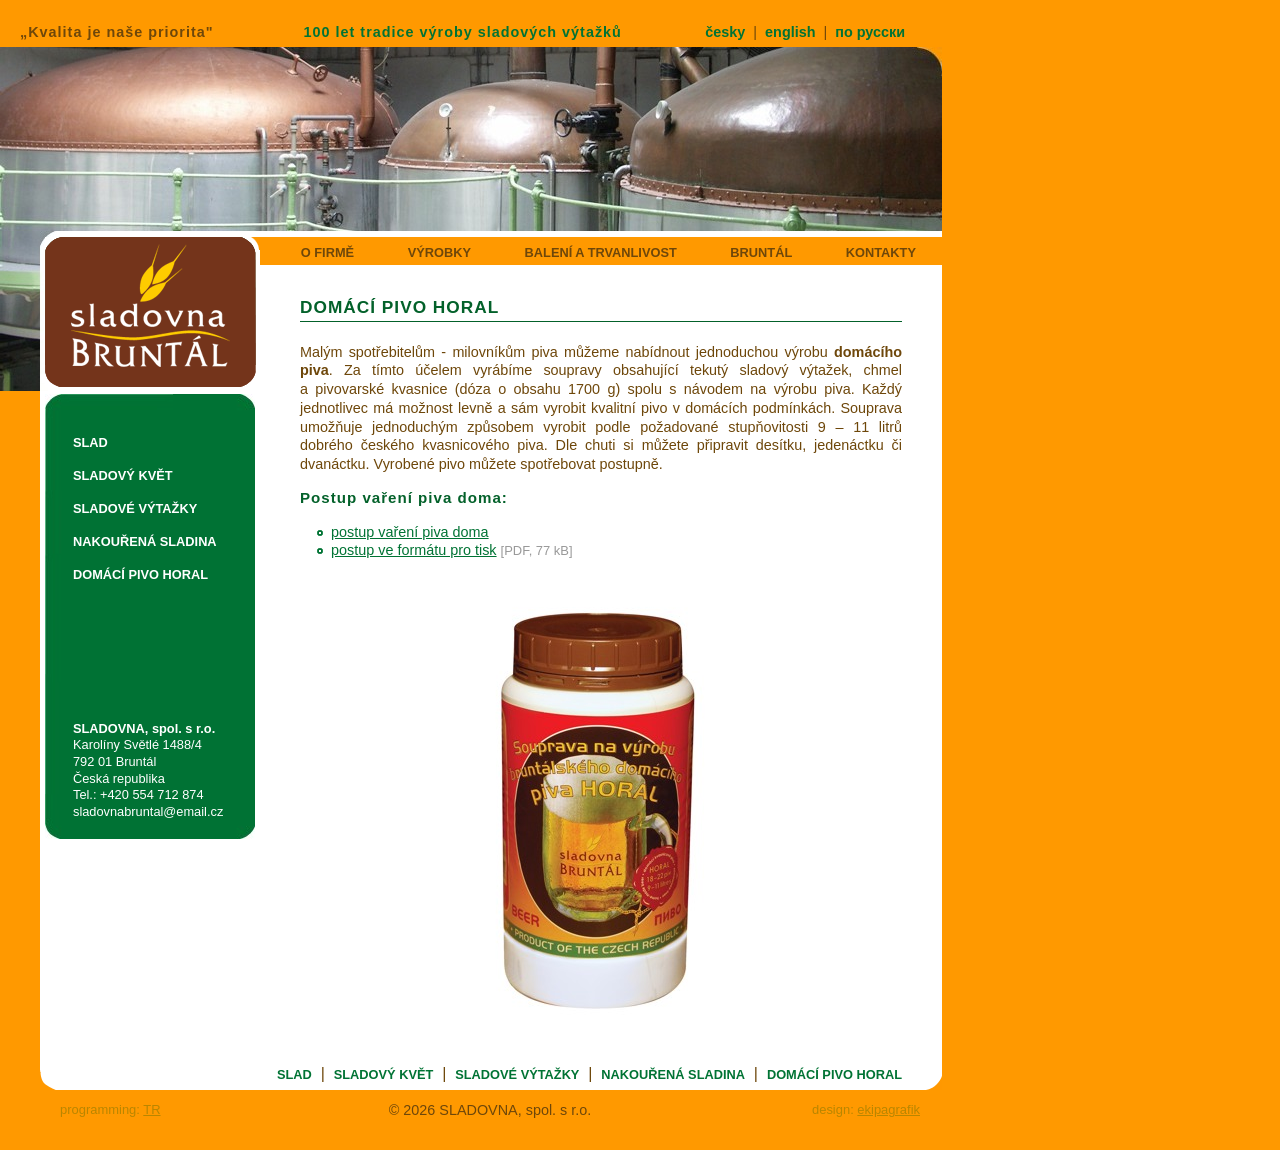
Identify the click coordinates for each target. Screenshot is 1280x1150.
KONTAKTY (881, 252)
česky (725, 32)
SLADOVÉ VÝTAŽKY (135, 508)
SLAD (90, 442)
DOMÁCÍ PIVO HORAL (140, 574)
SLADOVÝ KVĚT (123, 475)
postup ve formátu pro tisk (414, 550)
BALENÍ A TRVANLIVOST (601, 252)
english (790, 32)
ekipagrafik (888, 1109)
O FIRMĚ (327, 252)
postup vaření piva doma (410, 532)
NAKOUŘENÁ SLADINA (145, 541)
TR (151, 1109)
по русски (870, 32)
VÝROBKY (439, 252)
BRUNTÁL (761, 252)
